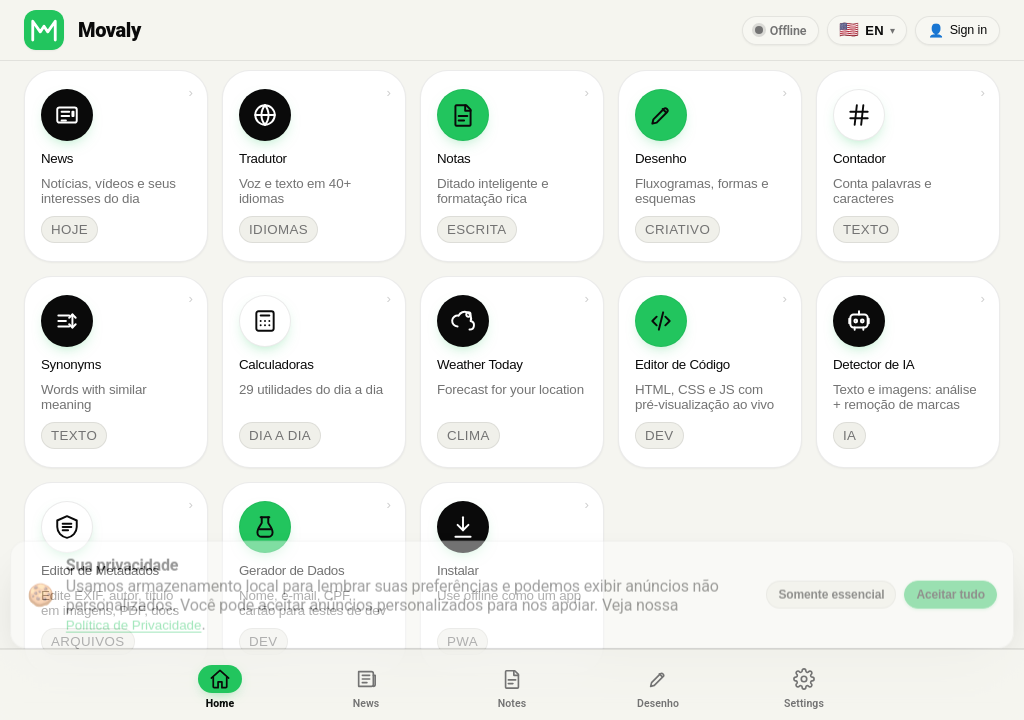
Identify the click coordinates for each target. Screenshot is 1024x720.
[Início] (220, 685)
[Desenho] (658, 685)
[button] (44, 30)
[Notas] (512, 685)
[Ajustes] (804, 685)
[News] (366, 685)
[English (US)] (866, 30)
